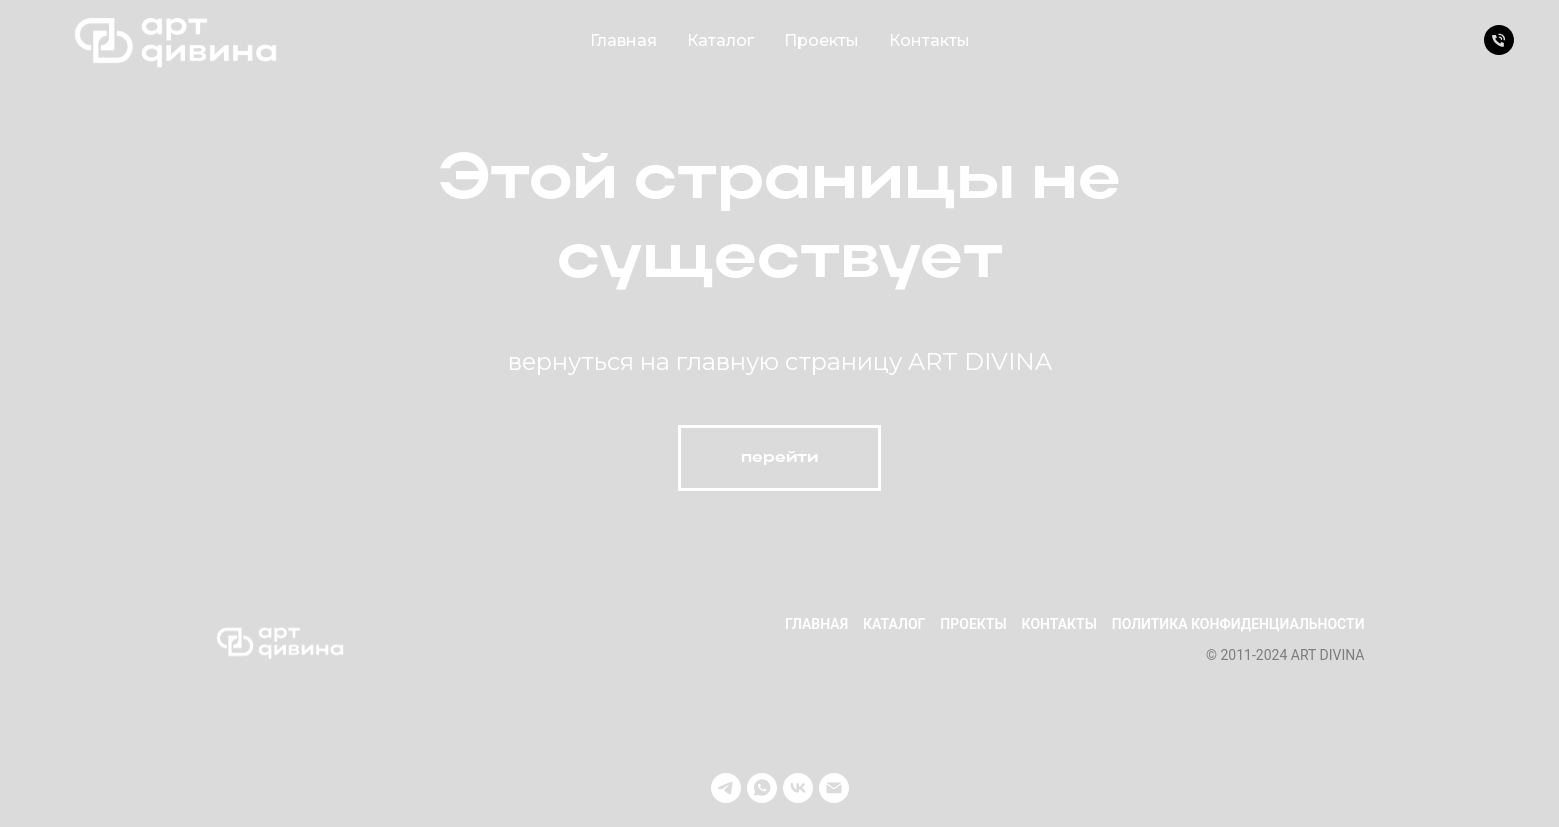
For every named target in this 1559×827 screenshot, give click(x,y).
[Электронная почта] (834, 788)
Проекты (821, 40)
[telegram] (726, 788)
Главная (623, 40)
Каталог (720, 40)
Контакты (929, 40)
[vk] (798, 788)
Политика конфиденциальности (1238, 624)
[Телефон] (1499, 40)
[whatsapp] (762, 788)
